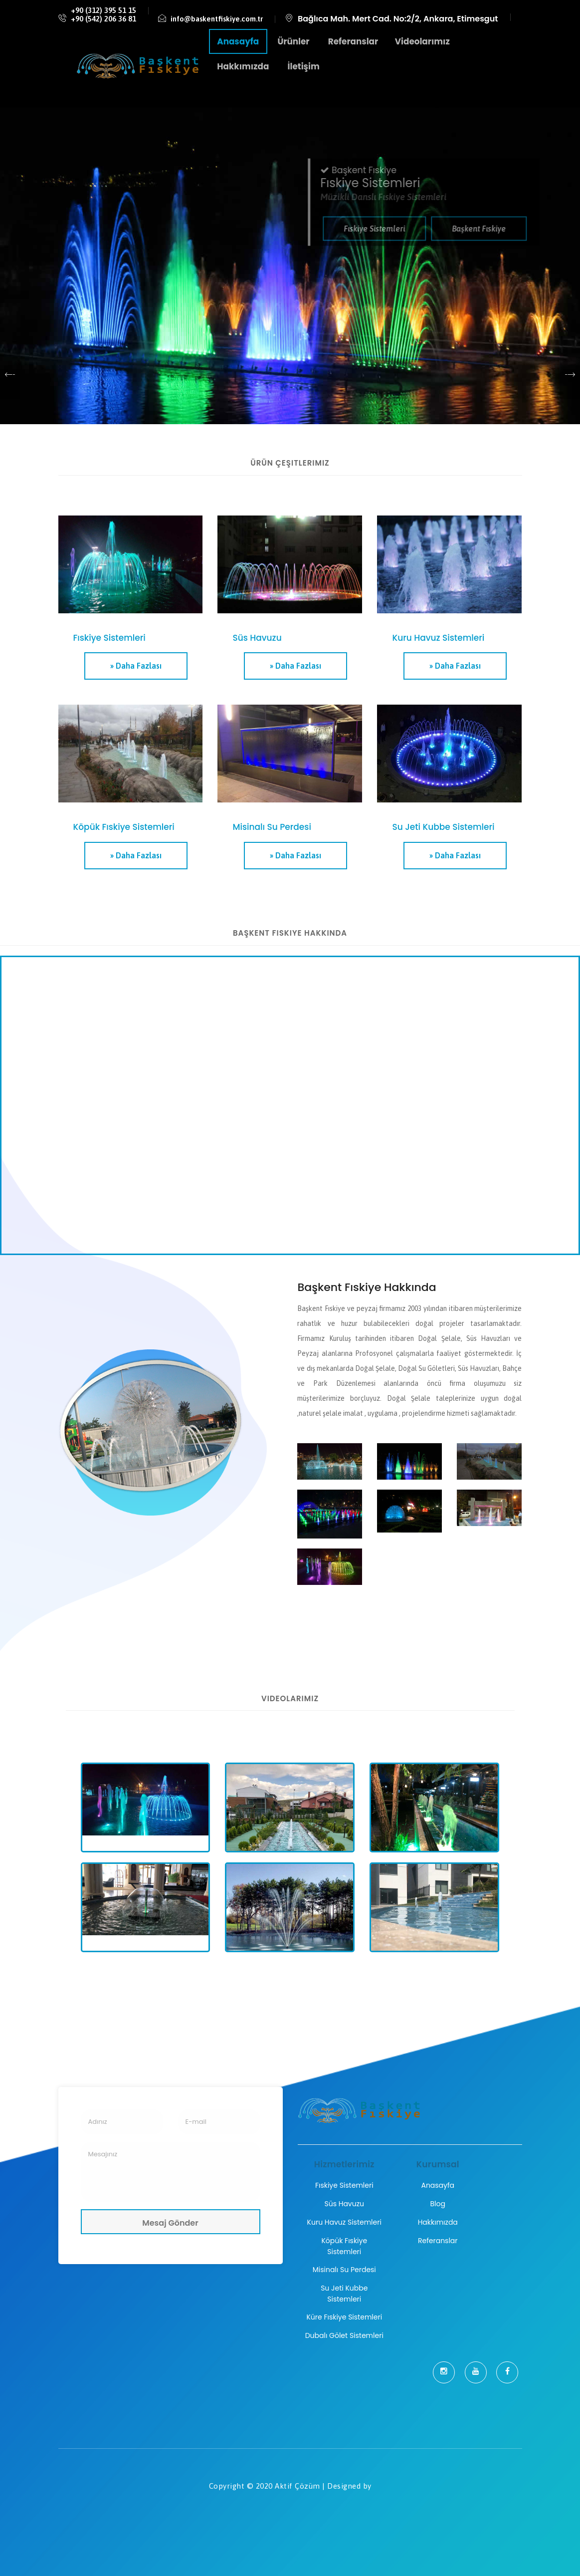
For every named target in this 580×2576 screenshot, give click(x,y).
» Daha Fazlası (136, 665)
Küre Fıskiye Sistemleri (344, 2317)
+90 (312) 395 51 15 (103, 10)
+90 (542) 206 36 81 (103, 18)
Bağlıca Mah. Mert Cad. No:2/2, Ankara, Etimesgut (398, 18)
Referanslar (438, 2241)
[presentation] (10, 374)
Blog (437, 2204)
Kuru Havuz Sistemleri (344, 2222)
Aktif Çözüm (297, 2486)
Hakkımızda (438, 2222)
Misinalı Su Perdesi (344, 2270)
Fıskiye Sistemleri (344, 2185)
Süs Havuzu (344, 2204)
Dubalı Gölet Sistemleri (344, 2335)
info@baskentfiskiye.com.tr (217, 18)
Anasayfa (437, 2185)
